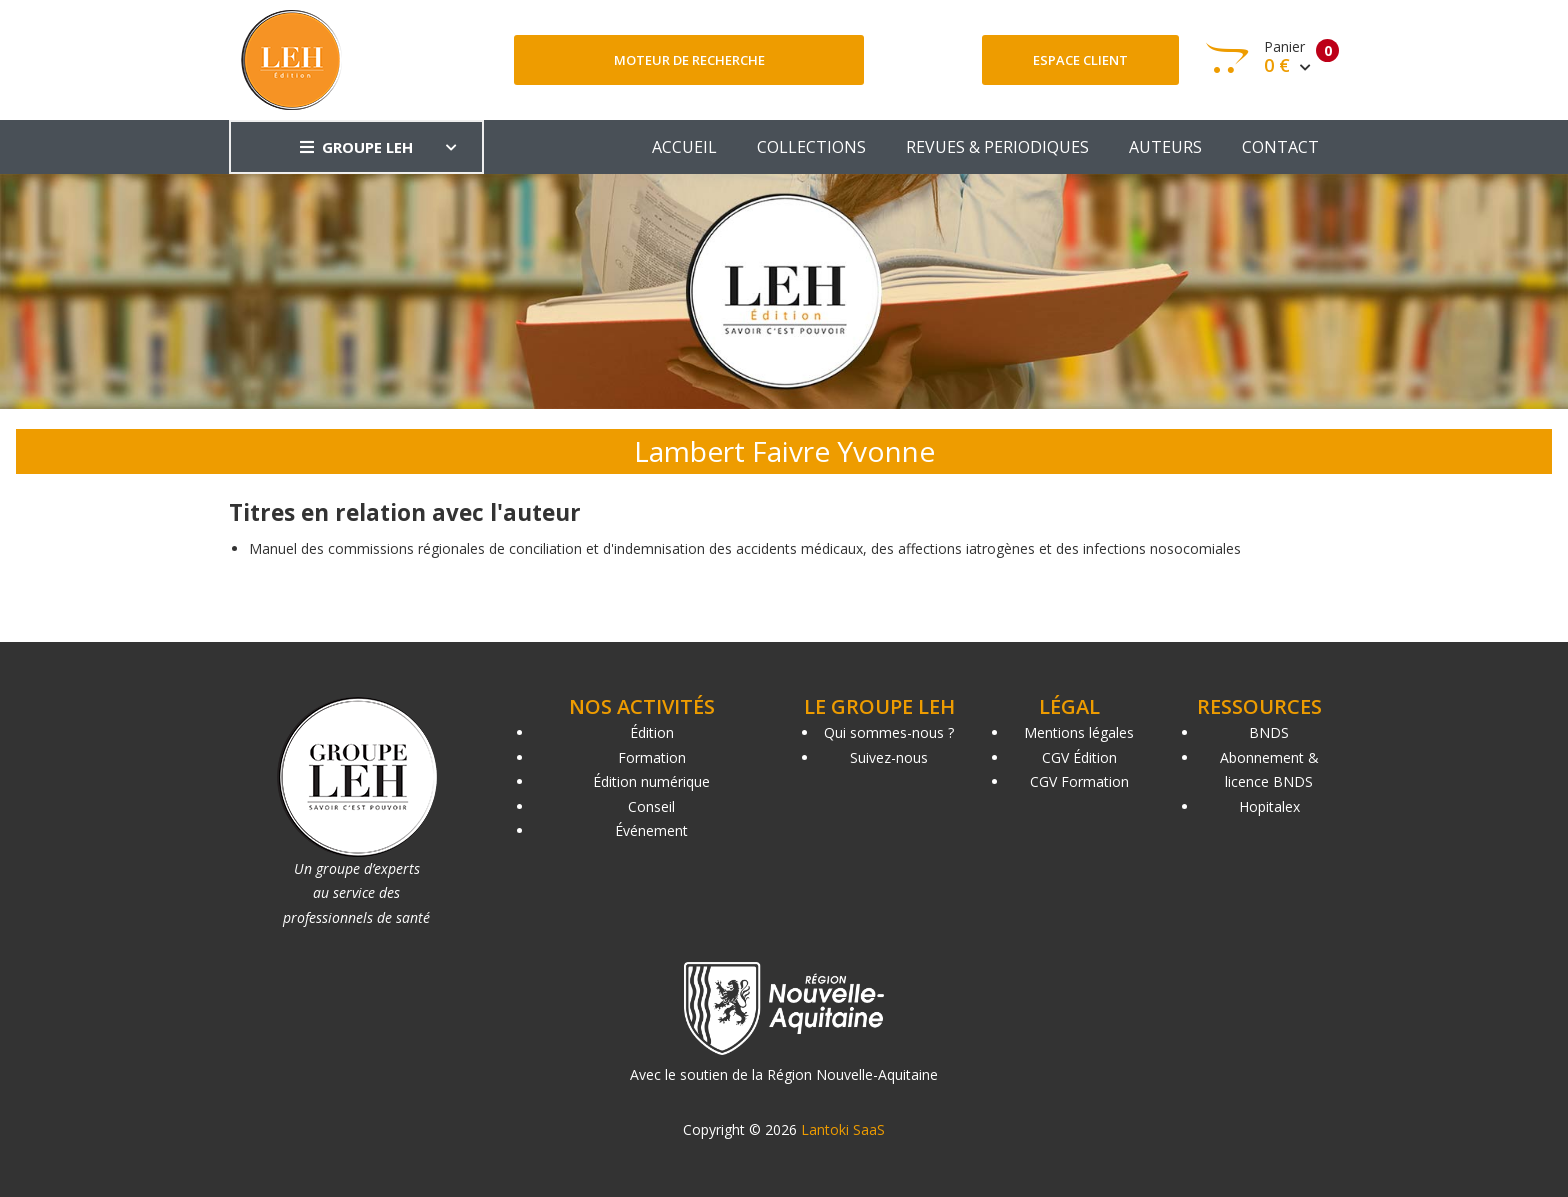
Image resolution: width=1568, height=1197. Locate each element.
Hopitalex (1269, 806)
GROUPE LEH (356, 147)
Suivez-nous (889, 757)
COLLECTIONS (811, 147)
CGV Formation (1079, 781)
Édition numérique (651, 781)
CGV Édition (1079, 757)
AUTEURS (1165, 147)
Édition (652, 732)
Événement (651, 830)
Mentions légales (1079, 732)
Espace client (1080, 60)
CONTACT (1280, 147)
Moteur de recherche (689, 60)
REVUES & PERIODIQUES (997, 147)
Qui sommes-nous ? (889, 732)
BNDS (1269, 732)
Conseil (651, 806)
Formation (652, 757)
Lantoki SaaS (843, 1129)
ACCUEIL (684, 147)
